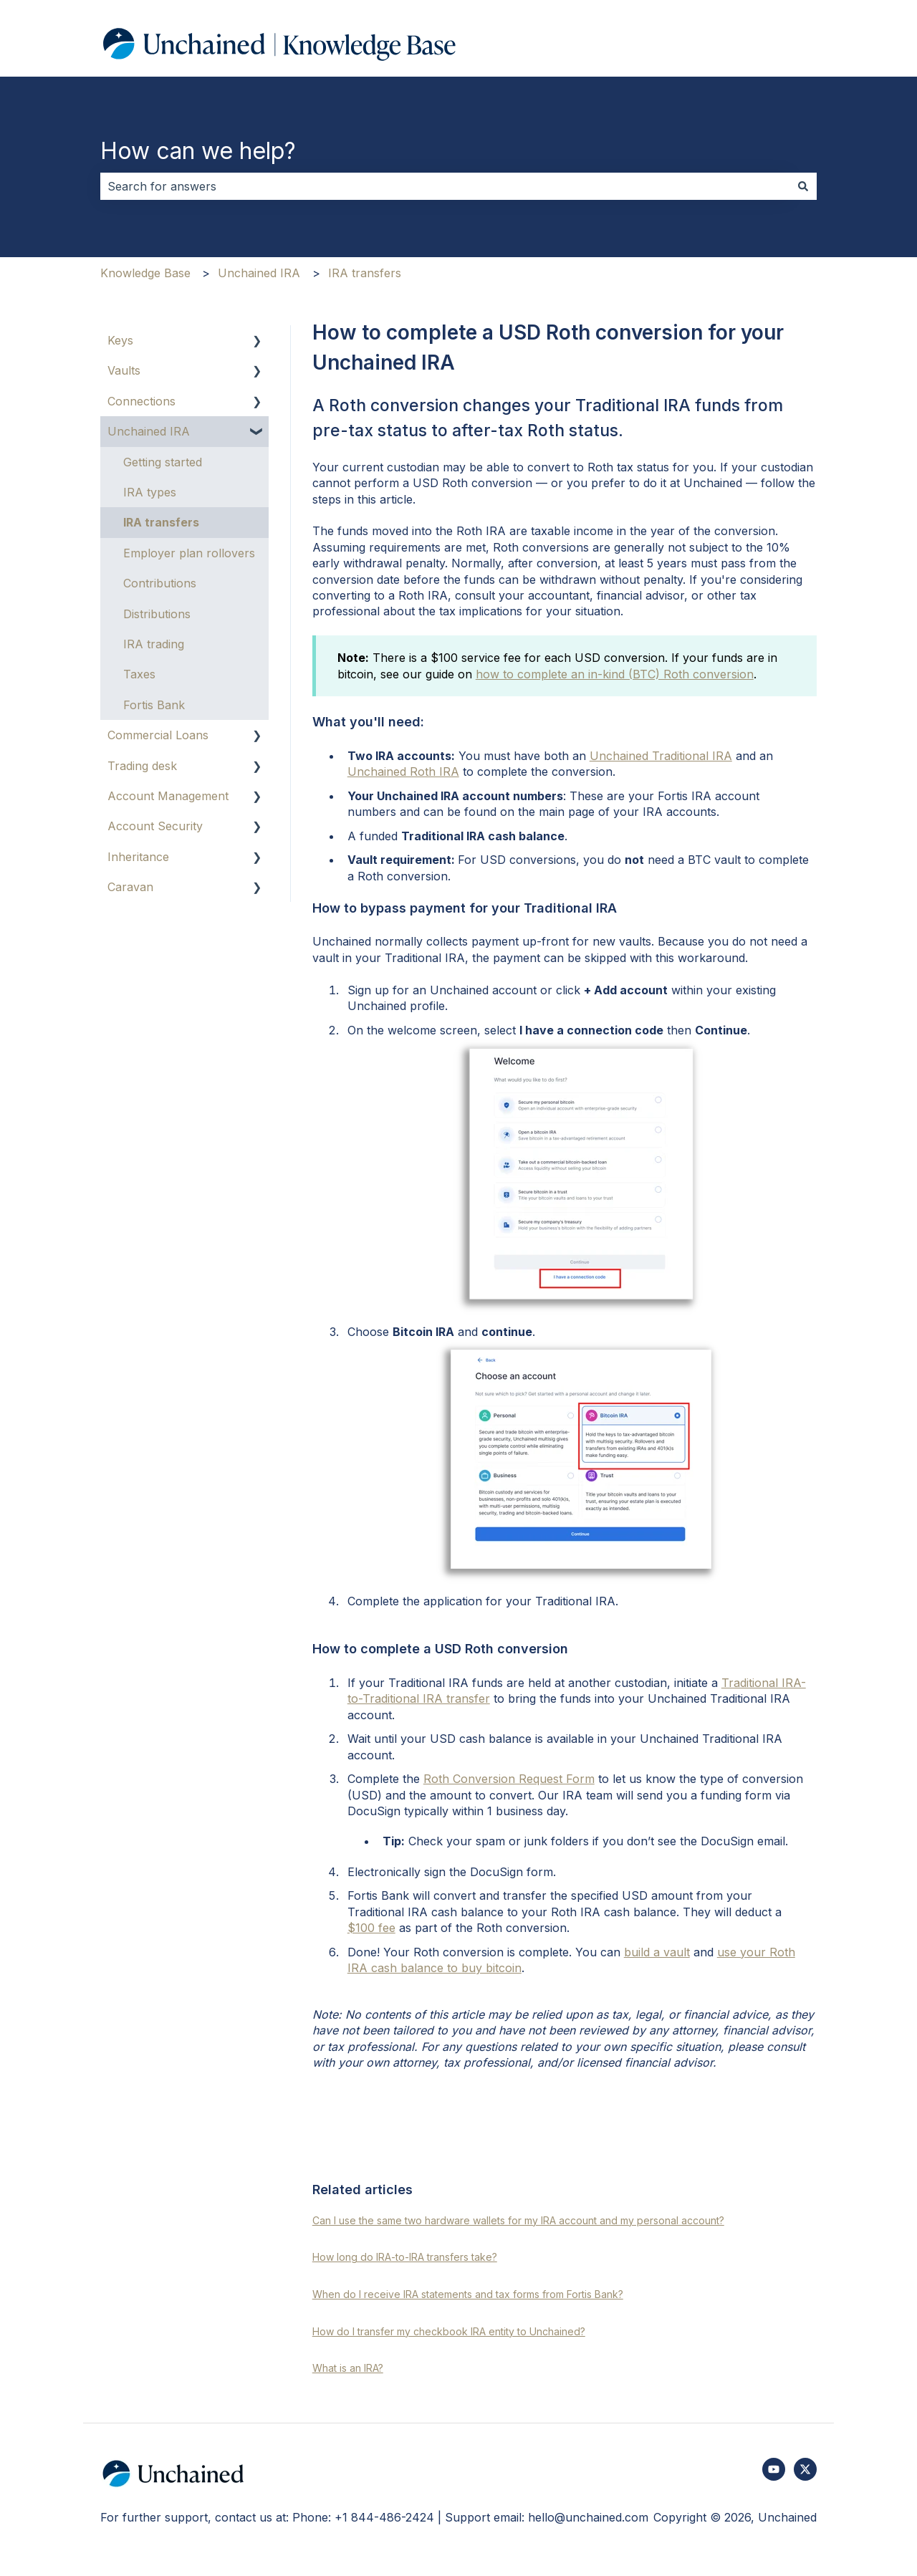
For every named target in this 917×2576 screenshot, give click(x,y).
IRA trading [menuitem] (153, 644)
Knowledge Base (145, 273)
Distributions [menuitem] (157, 614)
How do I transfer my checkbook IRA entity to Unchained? (448, 2331)
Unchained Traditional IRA (661, 756)
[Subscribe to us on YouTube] (773, 2469)
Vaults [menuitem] (123, 370)
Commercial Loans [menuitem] (157, 735)
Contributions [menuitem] (159, 583)
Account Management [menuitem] (168, 796)
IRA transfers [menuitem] (161, 522)
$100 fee (371, 1928)
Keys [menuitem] (120, 340)
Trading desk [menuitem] (142, 766)
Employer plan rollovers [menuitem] (189, 553)
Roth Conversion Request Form (509, 1779)
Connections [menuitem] (141, 401)
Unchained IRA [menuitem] (148, 431)
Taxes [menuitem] (139, 674)
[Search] (803, 186)
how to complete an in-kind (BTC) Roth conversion (615, 674)
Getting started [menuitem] (162, 462)
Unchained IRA (259, 273)
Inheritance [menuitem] (138, 857)
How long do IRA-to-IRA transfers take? (404, 2257)
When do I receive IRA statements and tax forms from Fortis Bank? (467, 2294)
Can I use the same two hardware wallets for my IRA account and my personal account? (518, 2220)
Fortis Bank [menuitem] (154, 705)
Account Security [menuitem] (155, 826)
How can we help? (198, 151)
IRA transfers (364, 273)
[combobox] (444, 186)
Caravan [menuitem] (130, 887)
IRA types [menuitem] (149, 492)
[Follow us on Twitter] (805, 2469)
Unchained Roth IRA (403, 771)
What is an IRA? (347, 2368)
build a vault (657, 1952)
